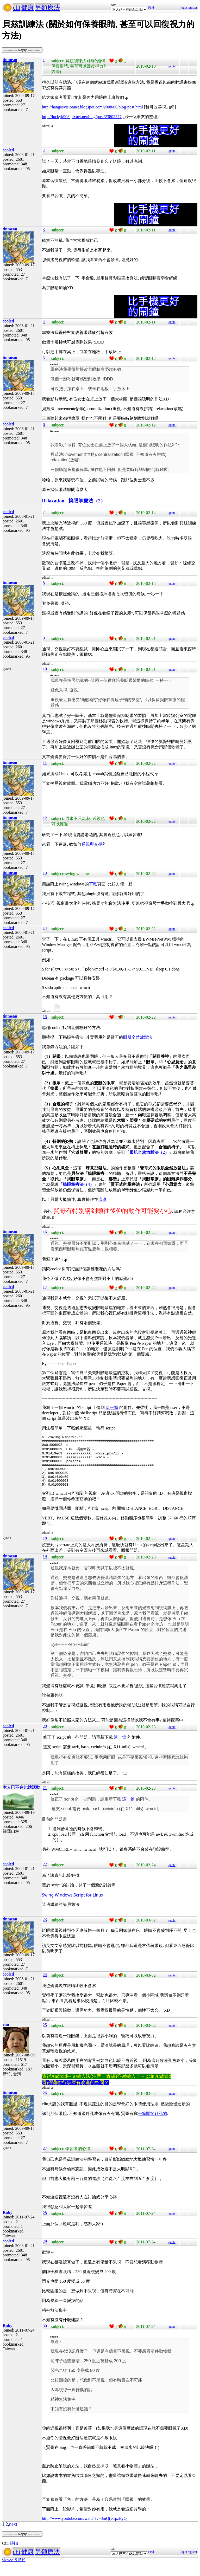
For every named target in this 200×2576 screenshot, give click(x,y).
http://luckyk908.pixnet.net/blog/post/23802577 (82, 116)
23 (45, 1929)
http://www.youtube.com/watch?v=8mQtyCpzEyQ (84, 2528)
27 (45, 2158)
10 (45, 669)
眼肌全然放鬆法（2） (149, 1152)
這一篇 (112, 1407)
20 (45, 1736)
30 (45, 2335)
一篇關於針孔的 (152, 2123)
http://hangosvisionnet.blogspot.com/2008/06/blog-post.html (92, 107)
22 (45, 1874)
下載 (93, 884)
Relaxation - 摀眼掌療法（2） (73, 500)
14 (45, 928)
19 (45, 1566)
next (13, 2533)
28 (45, 2222)
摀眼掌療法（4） (78, 1184)
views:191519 (14, 2569)
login (183, 7)
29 (45, 2251)
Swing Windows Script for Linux (72, 1904)
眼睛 (14, 2553)
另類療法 (47, 7)
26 (45, 2102)
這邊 (102, 1199)
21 (45, 1797)
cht (16, 7)
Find (151, 7)
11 (45, 763)
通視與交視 (92, 844)
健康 (27, 7)
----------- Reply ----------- (22, 50)
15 (45, 1016)
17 (45, 1287)
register (192, 7)
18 (45, 1547)
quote (172, 66)
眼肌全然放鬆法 (137, 1037)
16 (45, 1232)
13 (45, 873)
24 (45, 1984)
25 (45, 2034)
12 (45, 818)
